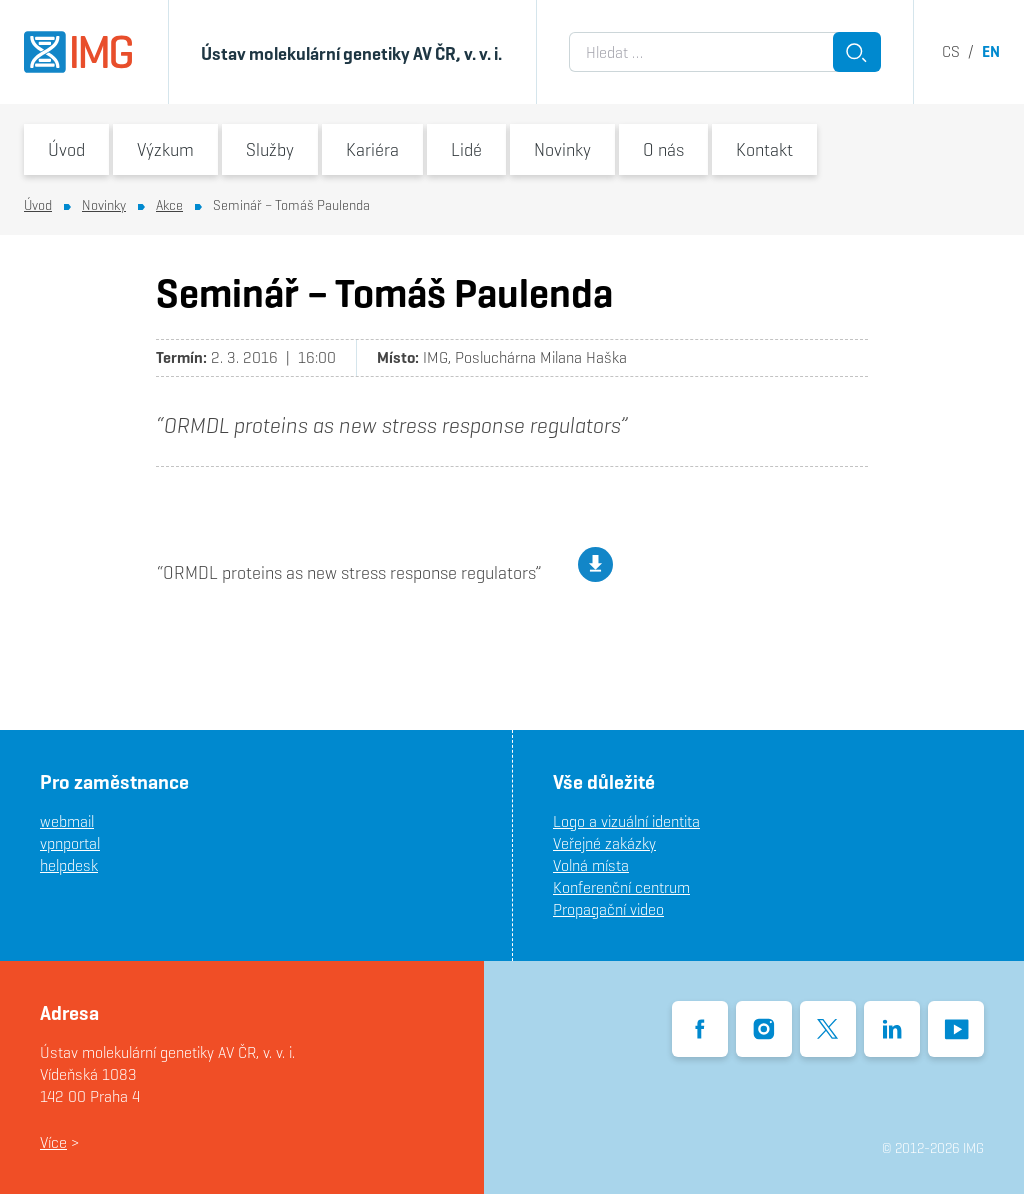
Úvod (66, 149)
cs (951, 51)
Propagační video (608, 909)
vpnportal (70, 843)
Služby (270, 149)
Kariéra (372, 149)
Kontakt (764, 149)
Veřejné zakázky (604, 843)
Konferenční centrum (621, 887)
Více (53, 1142)
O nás (663, 149)
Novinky (562, 149)
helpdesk (69, 865)
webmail (67, 821)
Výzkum (165, 149)
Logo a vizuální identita (626, 821)
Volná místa (591, 865)
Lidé (466, 149)
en (991, 51)
